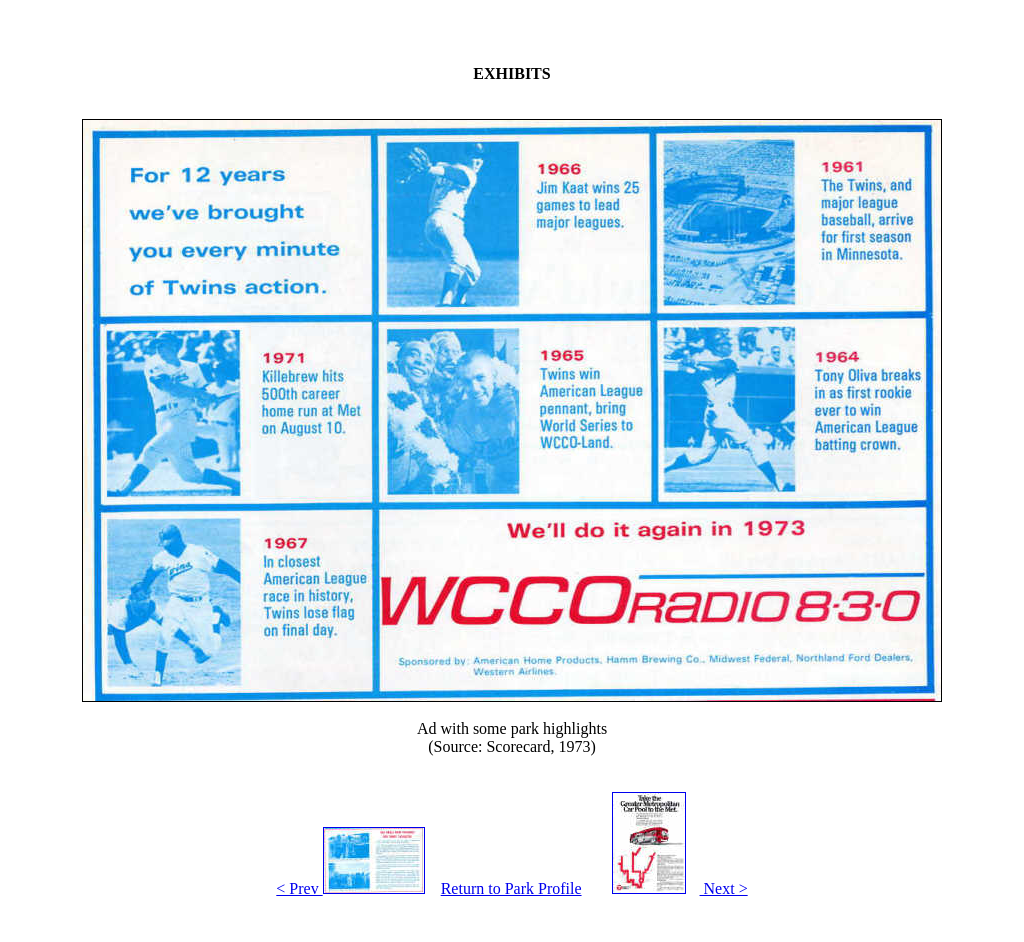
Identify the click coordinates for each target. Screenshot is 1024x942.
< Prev (350, 888)
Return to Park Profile (511, 888)
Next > (673, 888)
